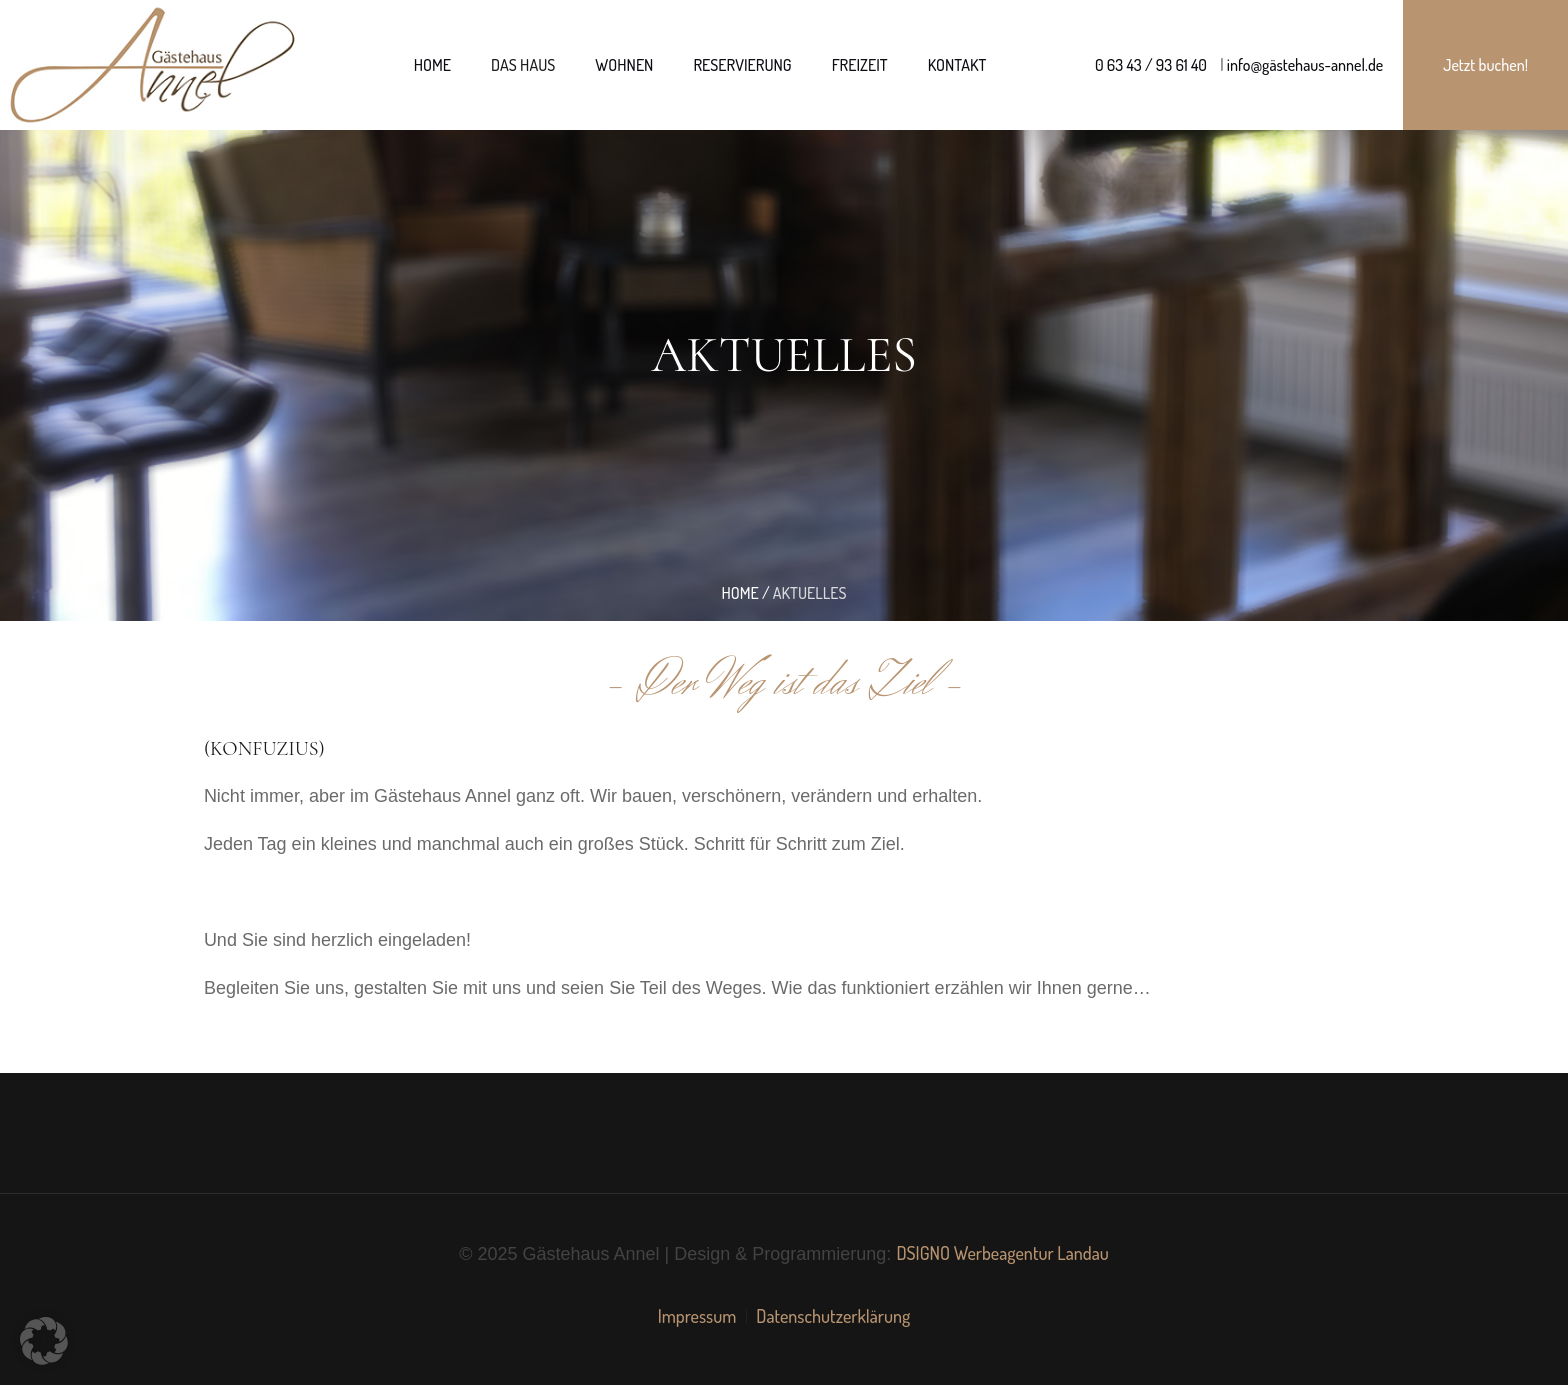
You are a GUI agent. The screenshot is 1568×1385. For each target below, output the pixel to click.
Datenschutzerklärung (833, 1316)
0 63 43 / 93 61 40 (1151, 65)
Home (739, 593)
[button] (44, 1341)
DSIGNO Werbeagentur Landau (1002, 1253)
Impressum (697, 1316)
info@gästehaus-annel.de (1304, 65)
